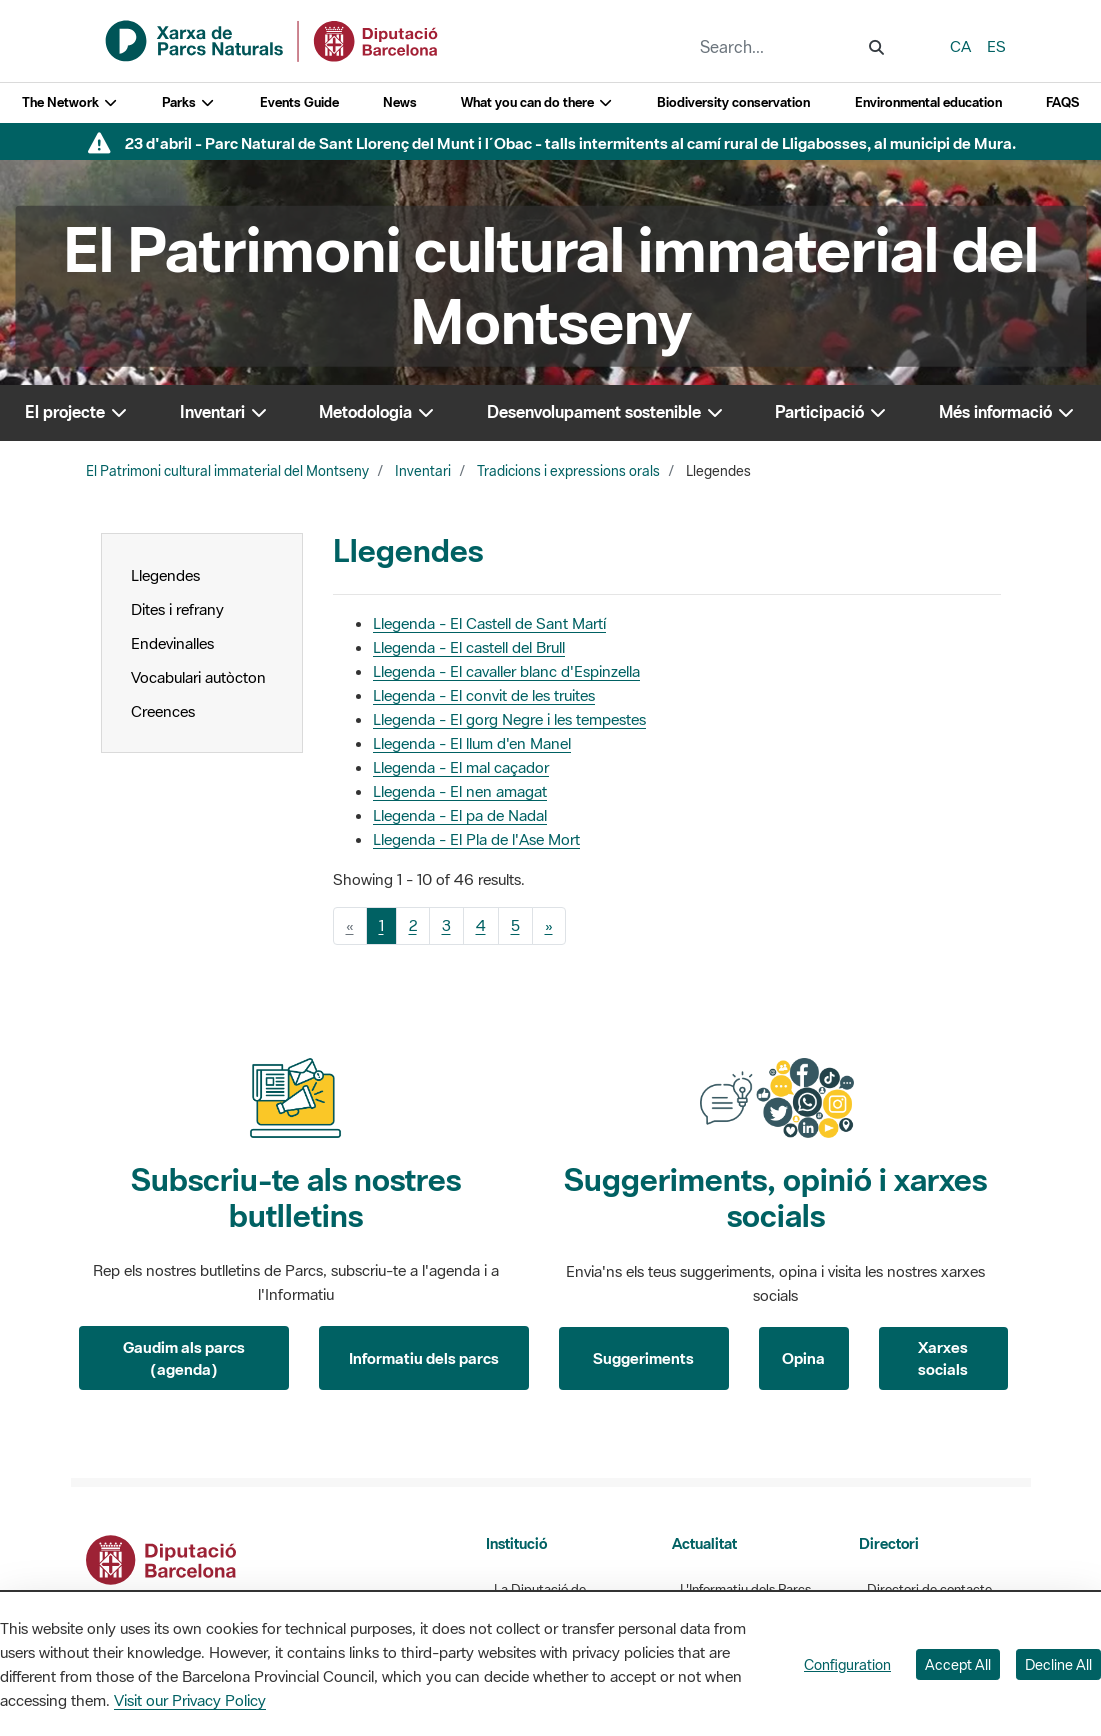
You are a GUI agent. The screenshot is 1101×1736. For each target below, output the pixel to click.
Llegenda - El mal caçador (461, 767)
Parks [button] (188, 102)
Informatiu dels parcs (424, 1358)
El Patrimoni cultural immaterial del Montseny (227, 471)
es (996, 46)
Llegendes (165, 575)
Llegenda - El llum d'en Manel (472, 743)
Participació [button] (831, 412)
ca (960, 46)
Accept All (958, 1664)
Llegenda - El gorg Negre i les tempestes (509, 719)
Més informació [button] (1007, 412)
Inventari (423, 471)
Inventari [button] (224, 412)
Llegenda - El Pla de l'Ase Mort (476, 839)
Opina (803, 1358)
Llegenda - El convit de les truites (484, 695)
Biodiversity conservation (733, 102)
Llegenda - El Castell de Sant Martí (489, 623)
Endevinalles (172, 643)
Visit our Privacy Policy (190, 1700)
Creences (163, 711)
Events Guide (299, 102)
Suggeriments (643, 1358)
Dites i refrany (177, 609)
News (400, 102)
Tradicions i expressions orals (568, 471)
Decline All (1058, 1664)
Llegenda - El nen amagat (460, 791)
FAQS (1062, 102)
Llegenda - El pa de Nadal (460, 815)
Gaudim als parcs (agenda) (184, 1358)
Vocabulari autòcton (198, 677)
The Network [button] (70, 102)
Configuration (847, 1664)
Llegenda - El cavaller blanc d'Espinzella (506, 671)
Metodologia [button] (377, 412)
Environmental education (928, 102)
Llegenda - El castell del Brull (469, 647)
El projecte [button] (77, 412)
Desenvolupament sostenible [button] (606, 412)
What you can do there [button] (537, 102)
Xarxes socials (943, 1358)
